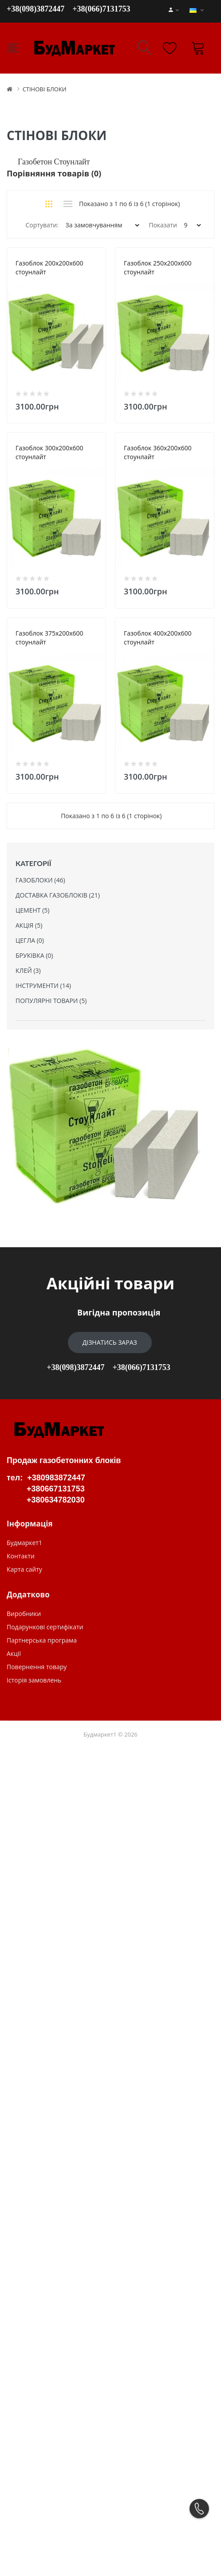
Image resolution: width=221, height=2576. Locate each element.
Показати (163, 225)
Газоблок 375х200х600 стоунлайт (65, 1127)
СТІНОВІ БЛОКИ (45, 89)
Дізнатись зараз (110, 2083)
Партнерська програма (42, 2381)
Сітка (49, 204)
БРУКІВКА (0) (34, 1696)
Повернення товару (37, 2408)
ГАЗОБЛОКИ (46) (40, 1621)
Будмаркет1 (24, 2283)
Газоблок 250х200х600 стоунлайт (65, 479)
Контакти (21, 2297)
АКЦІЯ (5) (29, 1666)
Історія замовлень (34, 2421)
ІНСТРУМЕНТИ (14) (43, 1726)
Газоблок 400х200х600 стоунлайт (65, 1343)
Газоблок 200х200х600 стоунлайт (65, 263)
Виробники (24, 2354)
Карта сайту (24, 2310)
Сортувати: (42, 225)
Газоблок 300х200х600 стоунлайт (65, 695)
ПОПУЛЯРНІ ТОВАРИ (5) (51, 1741)
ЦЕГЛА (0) (30, 1681)
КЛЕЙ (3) (28, 1711)
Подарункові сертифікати (45, 2368)
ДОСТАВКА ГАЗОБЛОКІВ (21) (58, 1636)
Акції (14, 2394)
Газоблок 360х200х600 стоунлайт (65, 911)
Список (67, 204)
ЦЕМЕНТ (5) (32, 1651)
